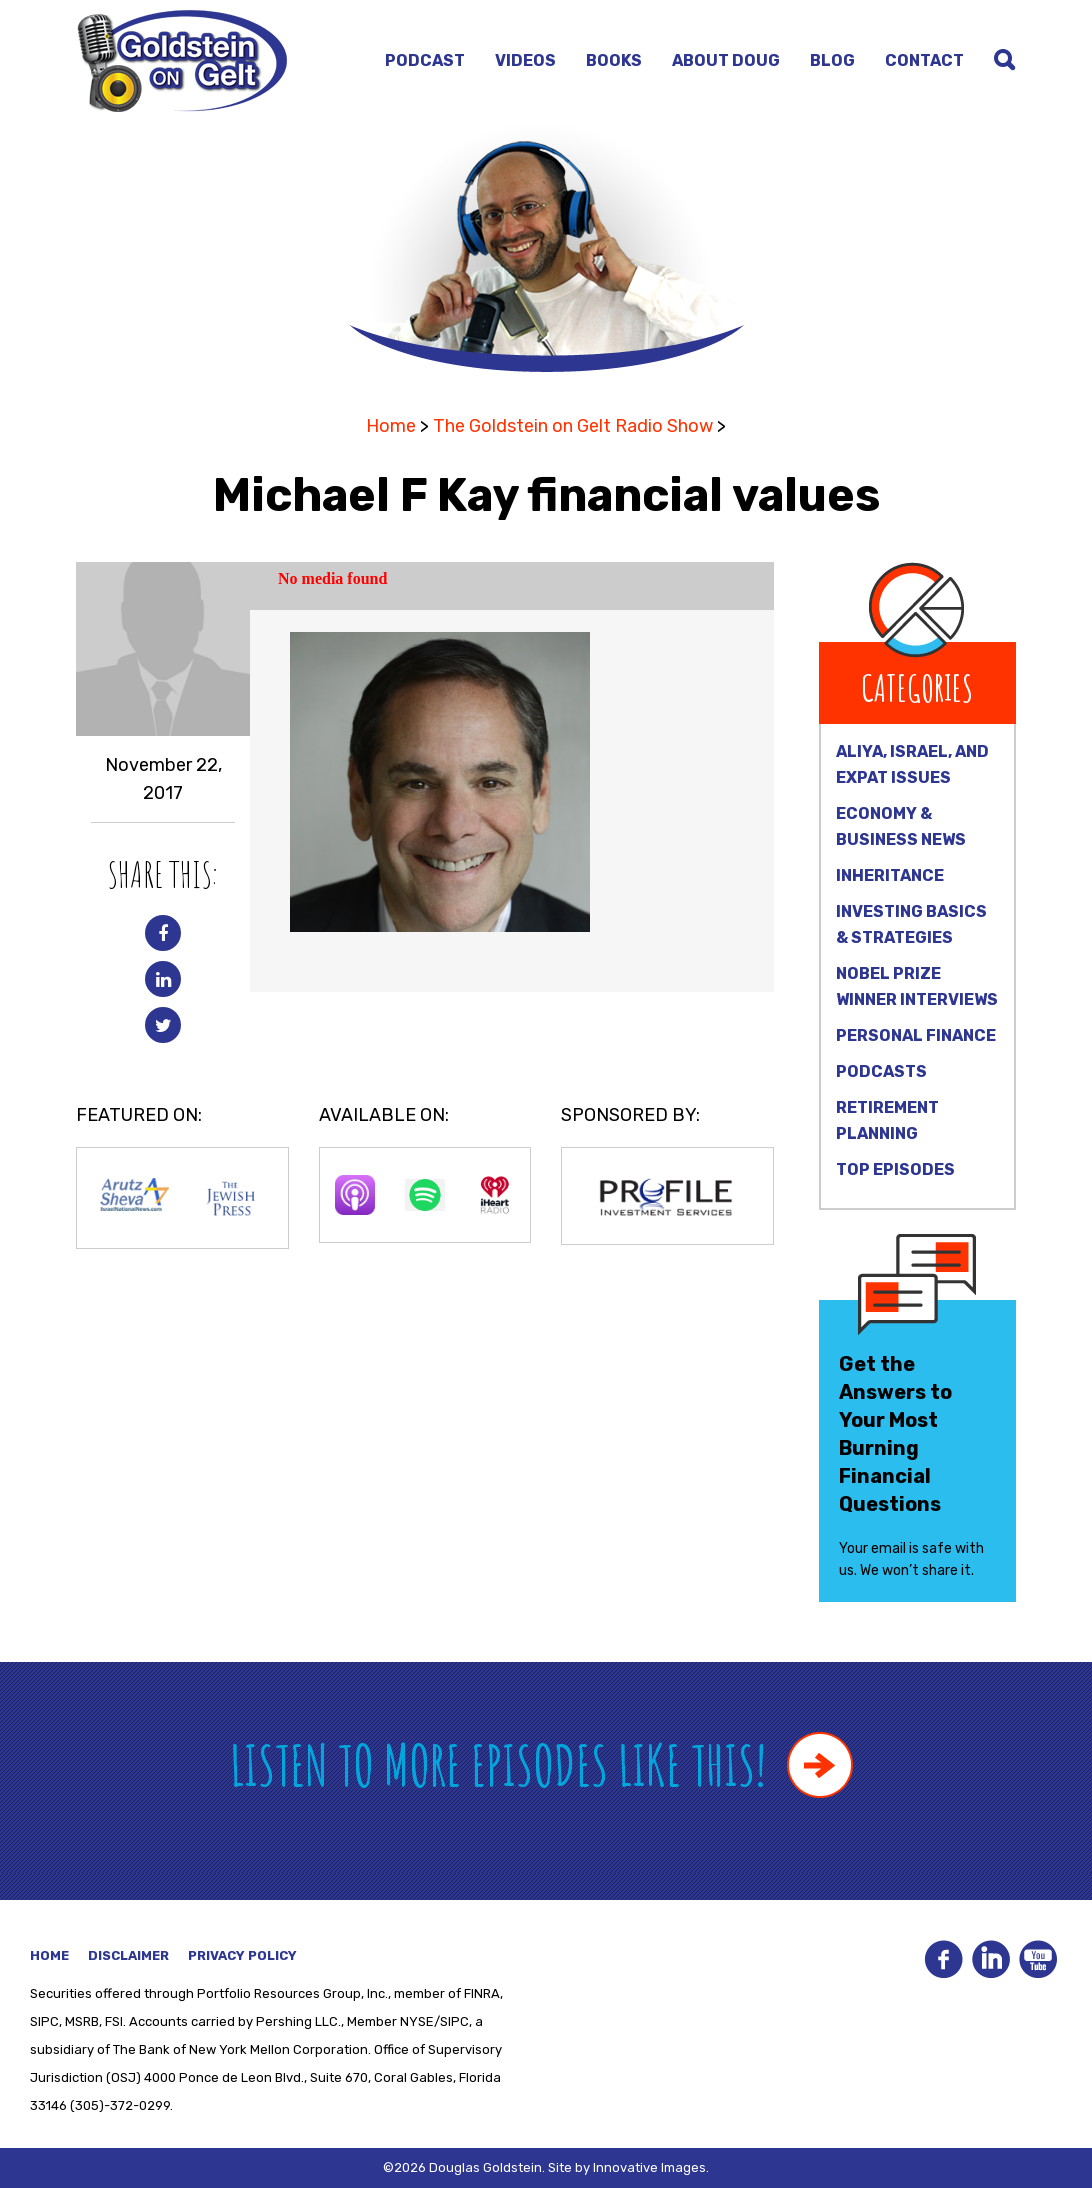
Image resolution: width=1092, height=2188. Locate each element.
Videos (525, 60)
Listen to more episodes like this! (541, 1764)
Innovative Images (649, 2167)
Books (614, 60)
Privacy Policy (242, 1955)
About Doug (726, 60)
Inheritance (890, 875)
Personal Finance (916, 1035)
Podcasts (881, 1071)
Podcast (425, 60)
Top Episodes (895, 1169)
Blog (832, 60)
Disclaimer (128, 1955)
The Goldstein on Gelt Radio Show (573, 426)
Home (391, 426)
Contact (924, 60)
